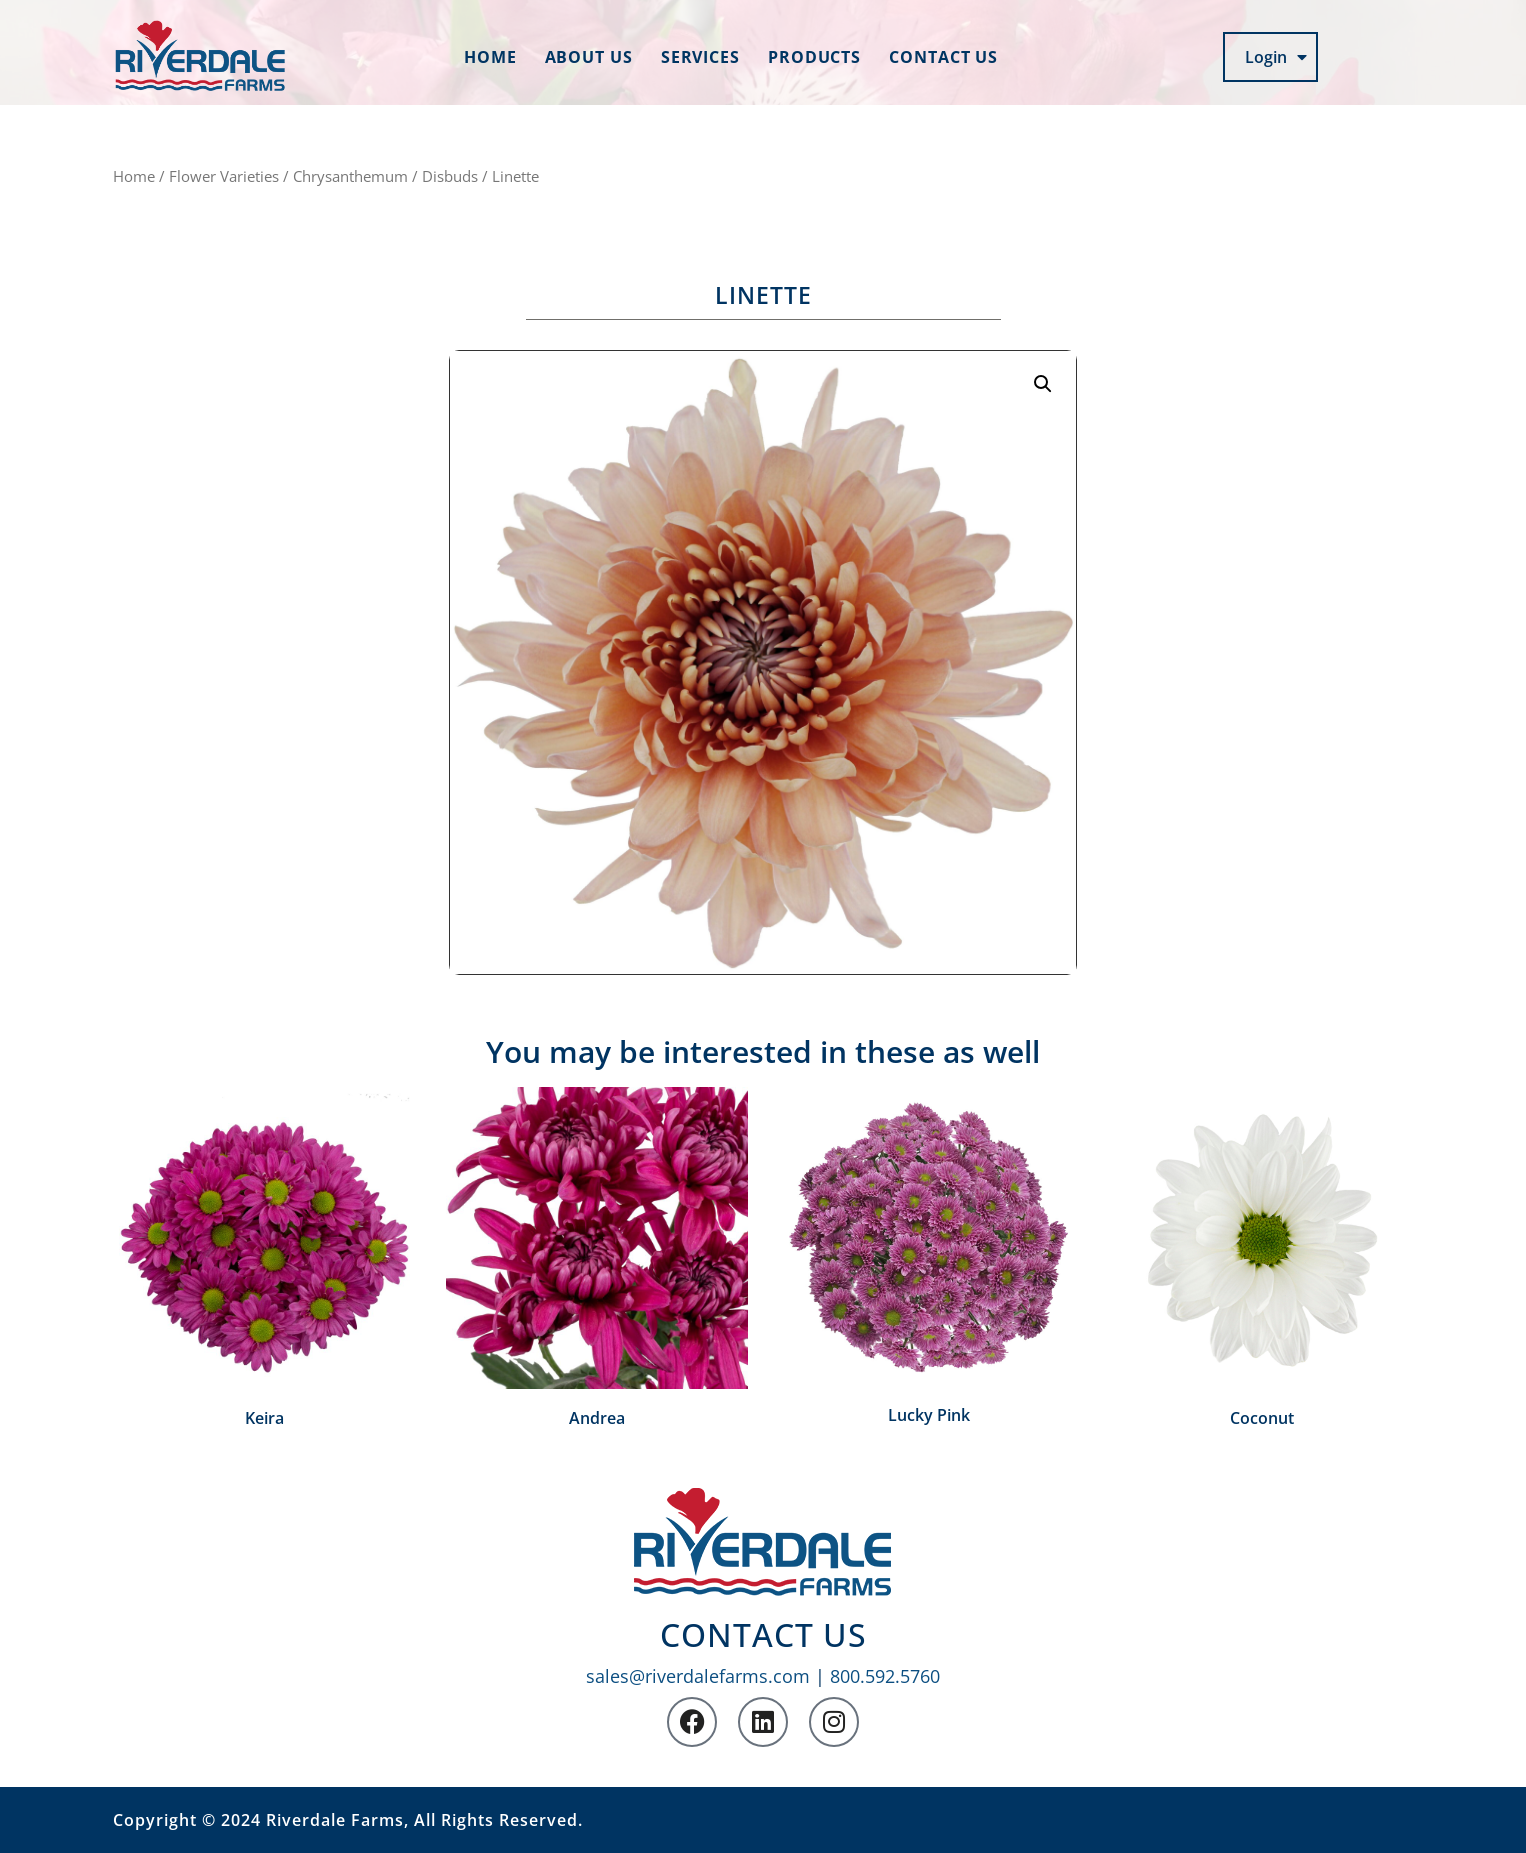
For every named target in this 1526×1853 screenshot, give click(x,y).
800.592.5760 (885, 1676)
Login (1276, 57)
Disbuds (450, 176)
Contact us (943, 57)
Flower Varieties (224, 176)
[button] (1043, 384)
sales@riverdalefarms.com (698, 1676)
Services (700, 57)
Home (490, 57)
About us (589, 57)
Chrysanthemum (350, 176)
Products (814, 57)
